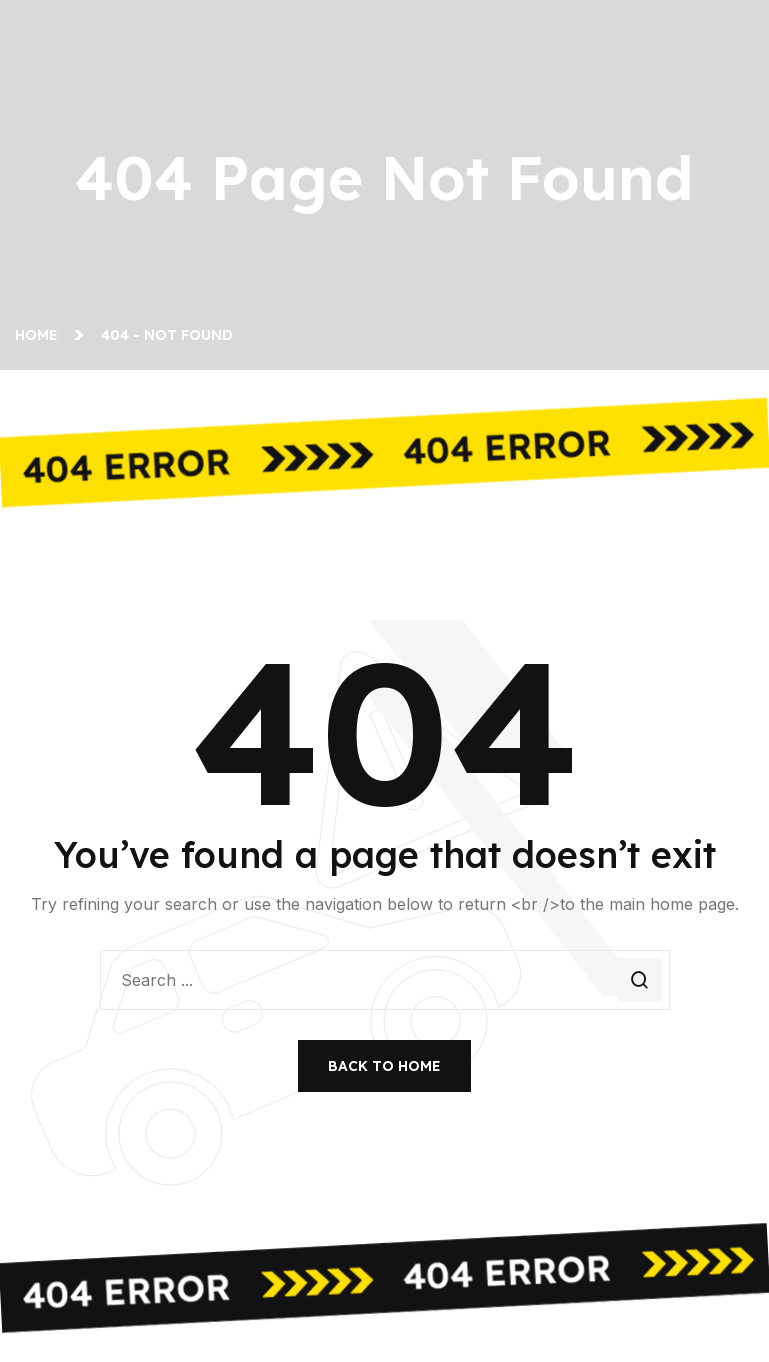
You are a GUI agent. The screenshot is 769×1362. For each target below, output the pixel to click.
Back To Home (384, 1066)
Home (40, 335)
